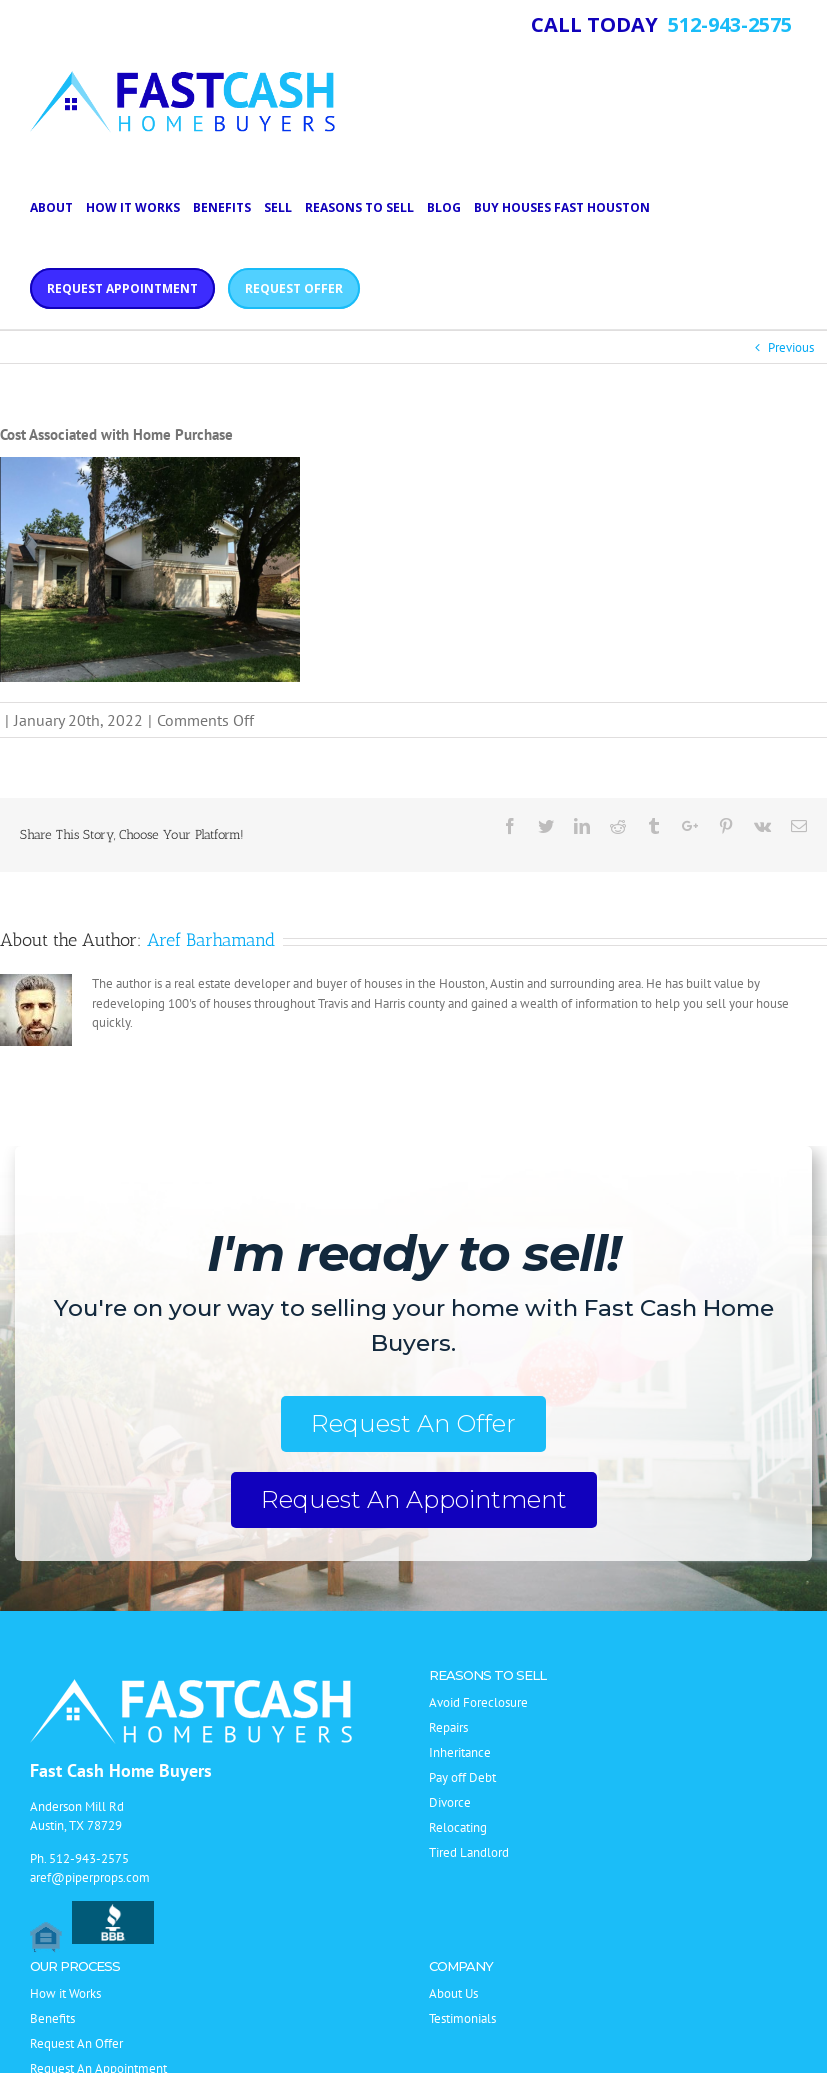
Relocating (458, 1827)
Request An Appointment (414, 1499)
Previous (791, 347)
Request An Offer (413, 1423)
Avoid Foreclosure (478, 1702)
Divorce (450, 1802)
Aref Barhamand (211, 940)
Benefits (52, 2018)
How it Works (65, 1993)
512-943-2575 (89, 1858)
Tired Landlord (469, 1852)
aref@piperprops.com (90, 1877)
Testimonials (462, 2018)
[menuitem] (58, 206)
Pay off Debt (462, 1777)
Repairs (448, 1727)
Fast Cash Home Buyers (121, 1770)
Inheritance (460, 1752)
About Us (453, 1993)
